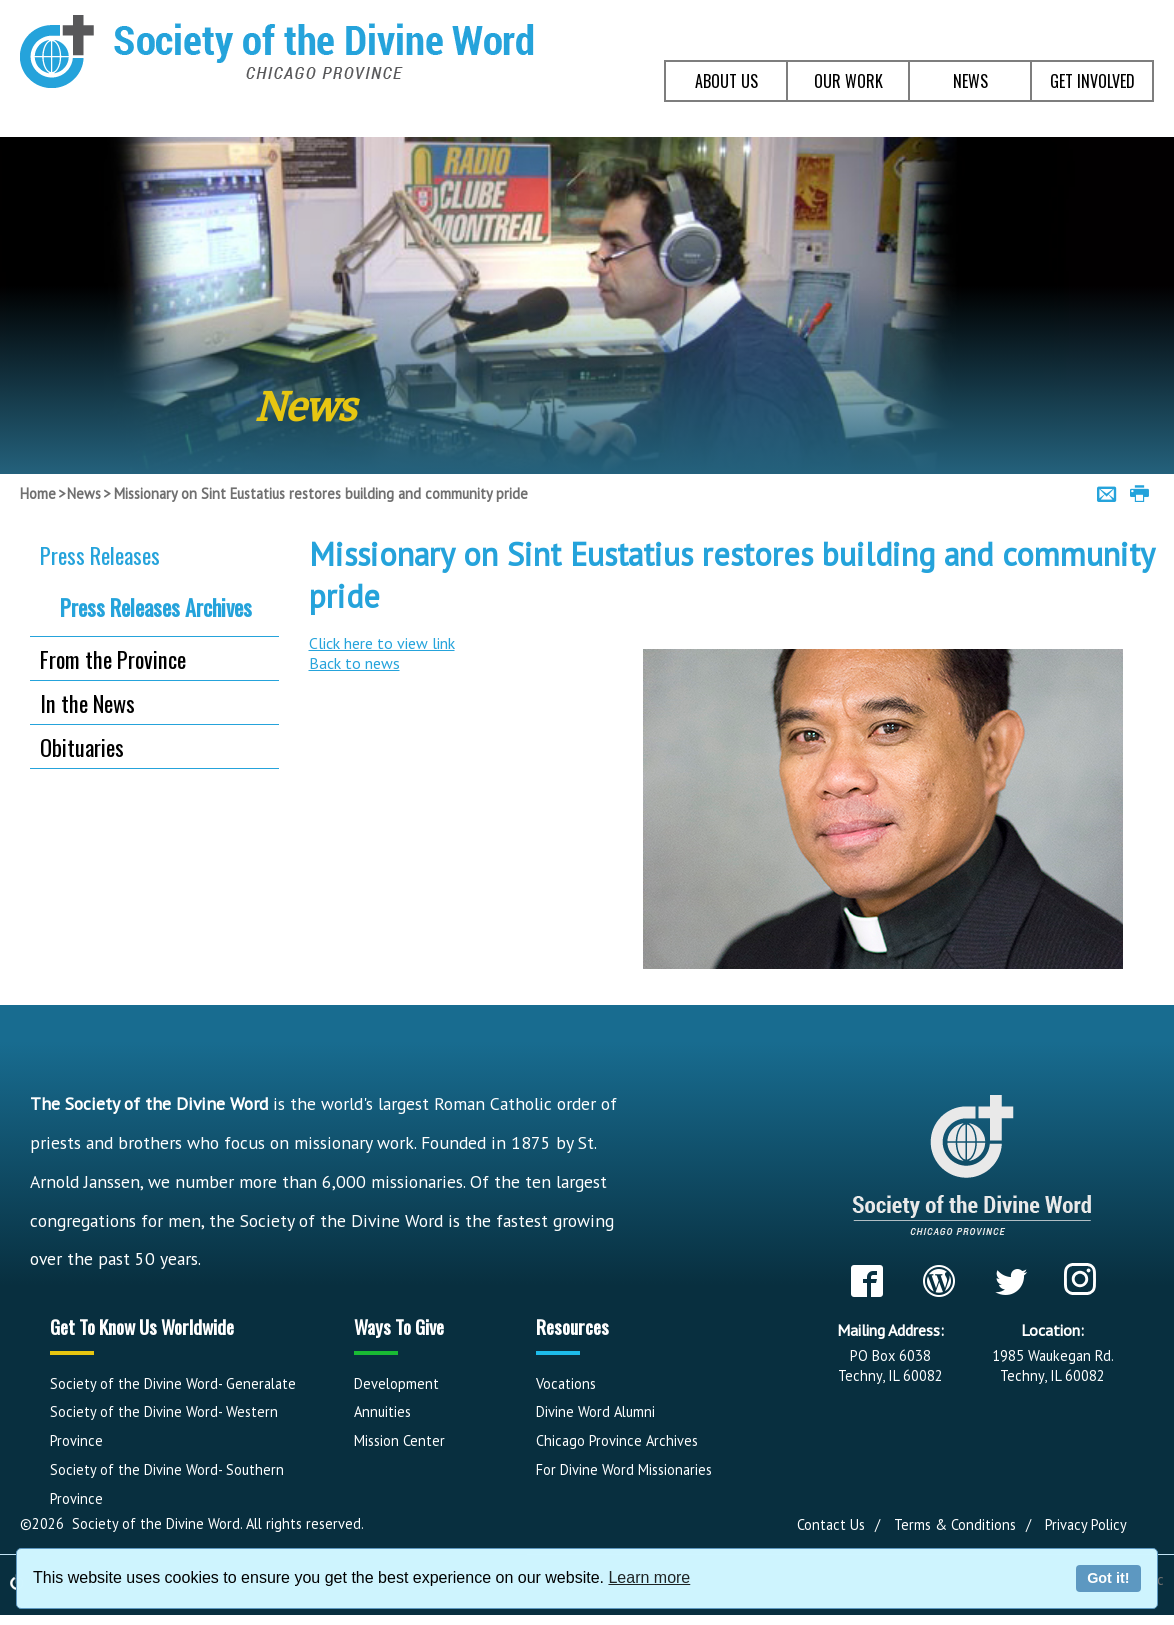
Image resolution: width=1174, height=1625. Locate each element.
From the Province (113, 658)
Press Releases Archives (156, 607)
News (84, 493)
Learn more (649, 1577)
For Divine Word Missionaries (624, 1469)
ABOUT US (726, 81)
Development (396, 1383)
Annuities (382, 1411)
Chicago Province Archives (617, 1440)
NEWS (970, 81)
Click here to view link (382, 643)
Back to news (354, 663)
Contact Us (831, 1524)
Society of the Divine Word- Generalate (173, 1383)
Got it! (1108, 1578)
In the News (87, 702)
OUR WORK (848, 81)
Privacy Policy (1086, 1524)
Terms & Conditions (955, 1524)
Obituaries (82, 746)
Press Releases (100, 554)
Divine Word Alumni (595, 1411)
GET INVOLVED (1092, 81)
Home (38, 493)
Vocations (566, 1383)
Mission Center (399, 1440)
